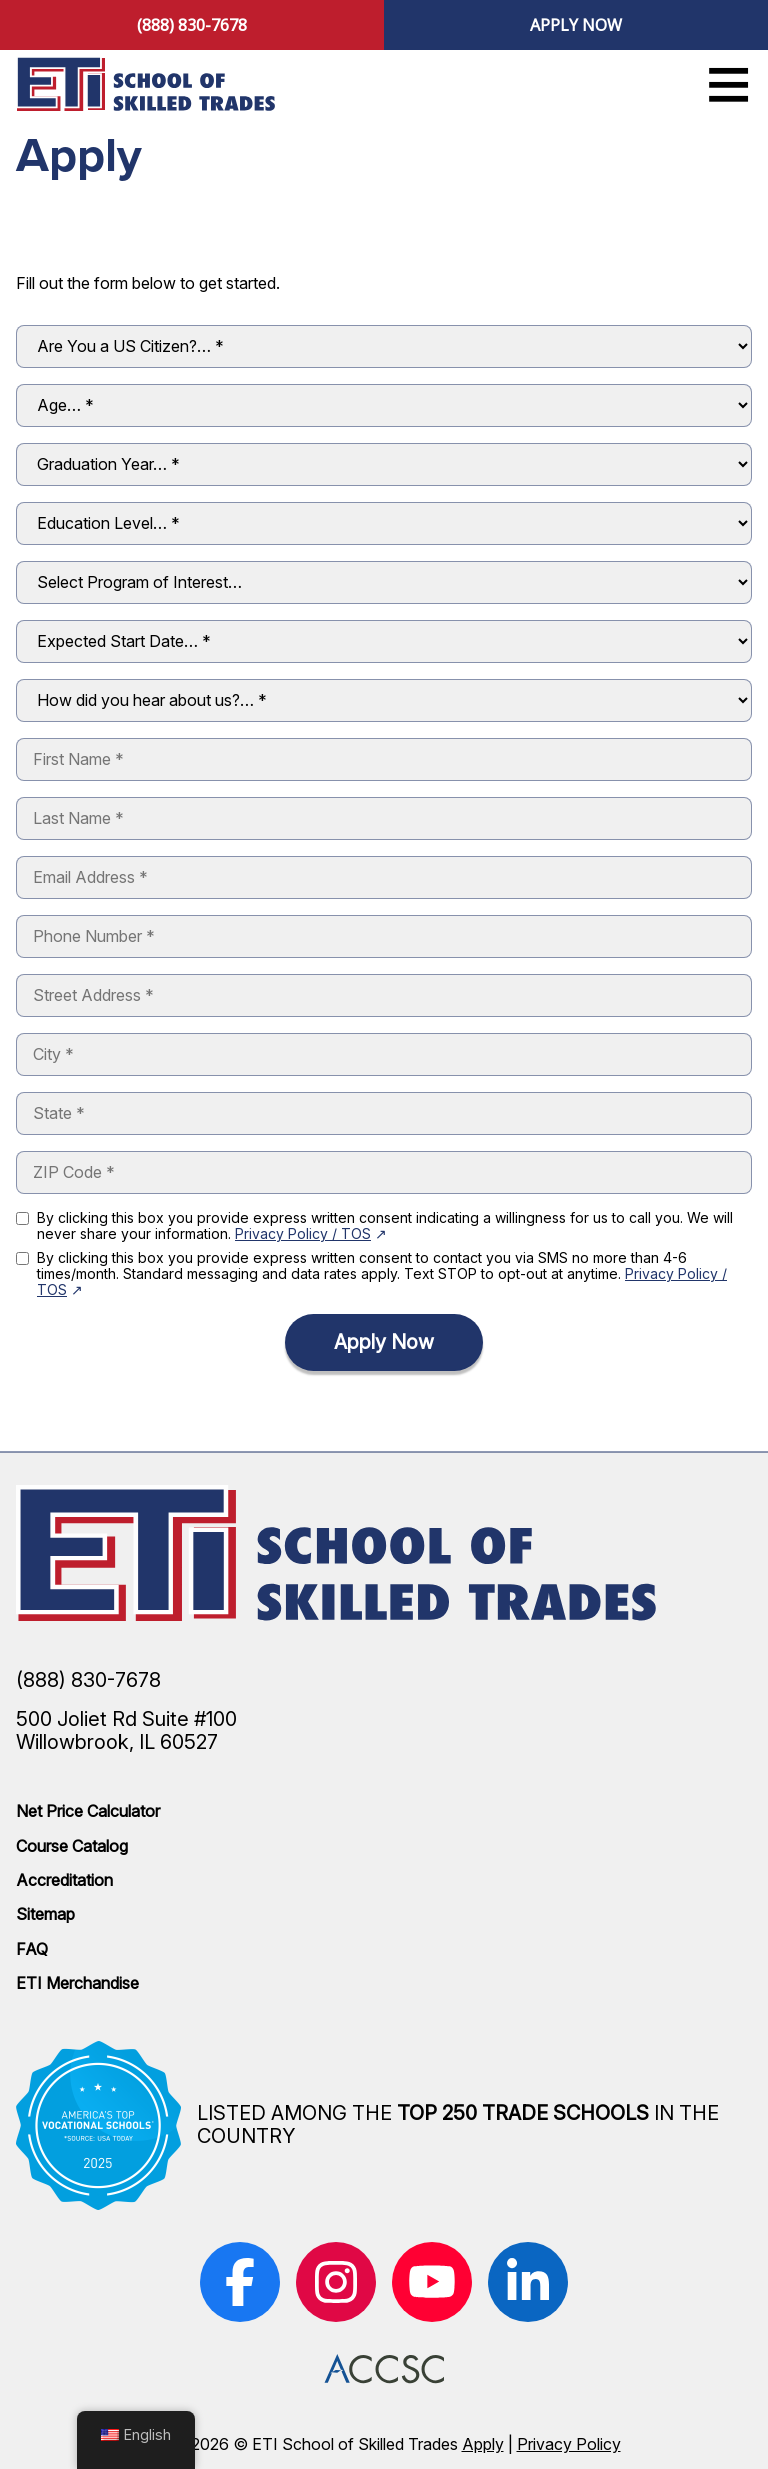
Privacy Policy (569, 2444)
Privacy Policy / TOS (303, 1233)
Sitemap (45, 1914)
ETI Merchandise (77, 1983)
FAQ (32, 1949)
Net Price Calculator (88, 1811)
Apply (483, 2444)
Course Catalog (72, 1846)
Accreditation (64, 1880)
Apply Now (576, 25)
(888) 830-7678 (192, 25)
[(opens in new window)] (240, 2282)
